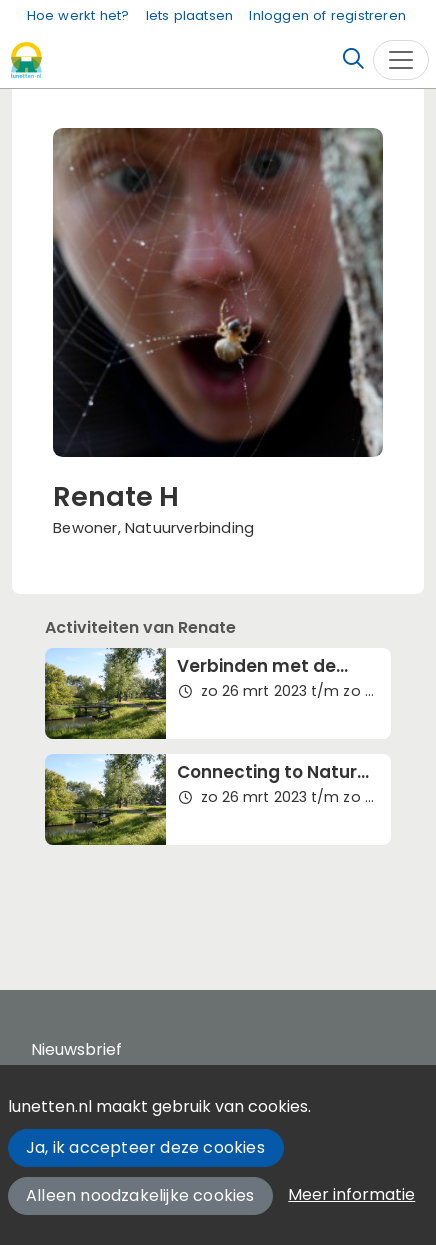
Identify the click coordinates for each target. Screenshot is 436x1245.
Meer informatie (351, 1194)
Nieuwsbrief (76, 1049)
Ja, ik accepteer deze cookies (145, 1147)
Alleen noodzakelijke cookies (140, 1195)
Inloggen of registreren (327, 15)
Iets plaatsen (190, 15)
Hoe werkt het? (78, 15)
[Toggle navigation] (401, 60)
